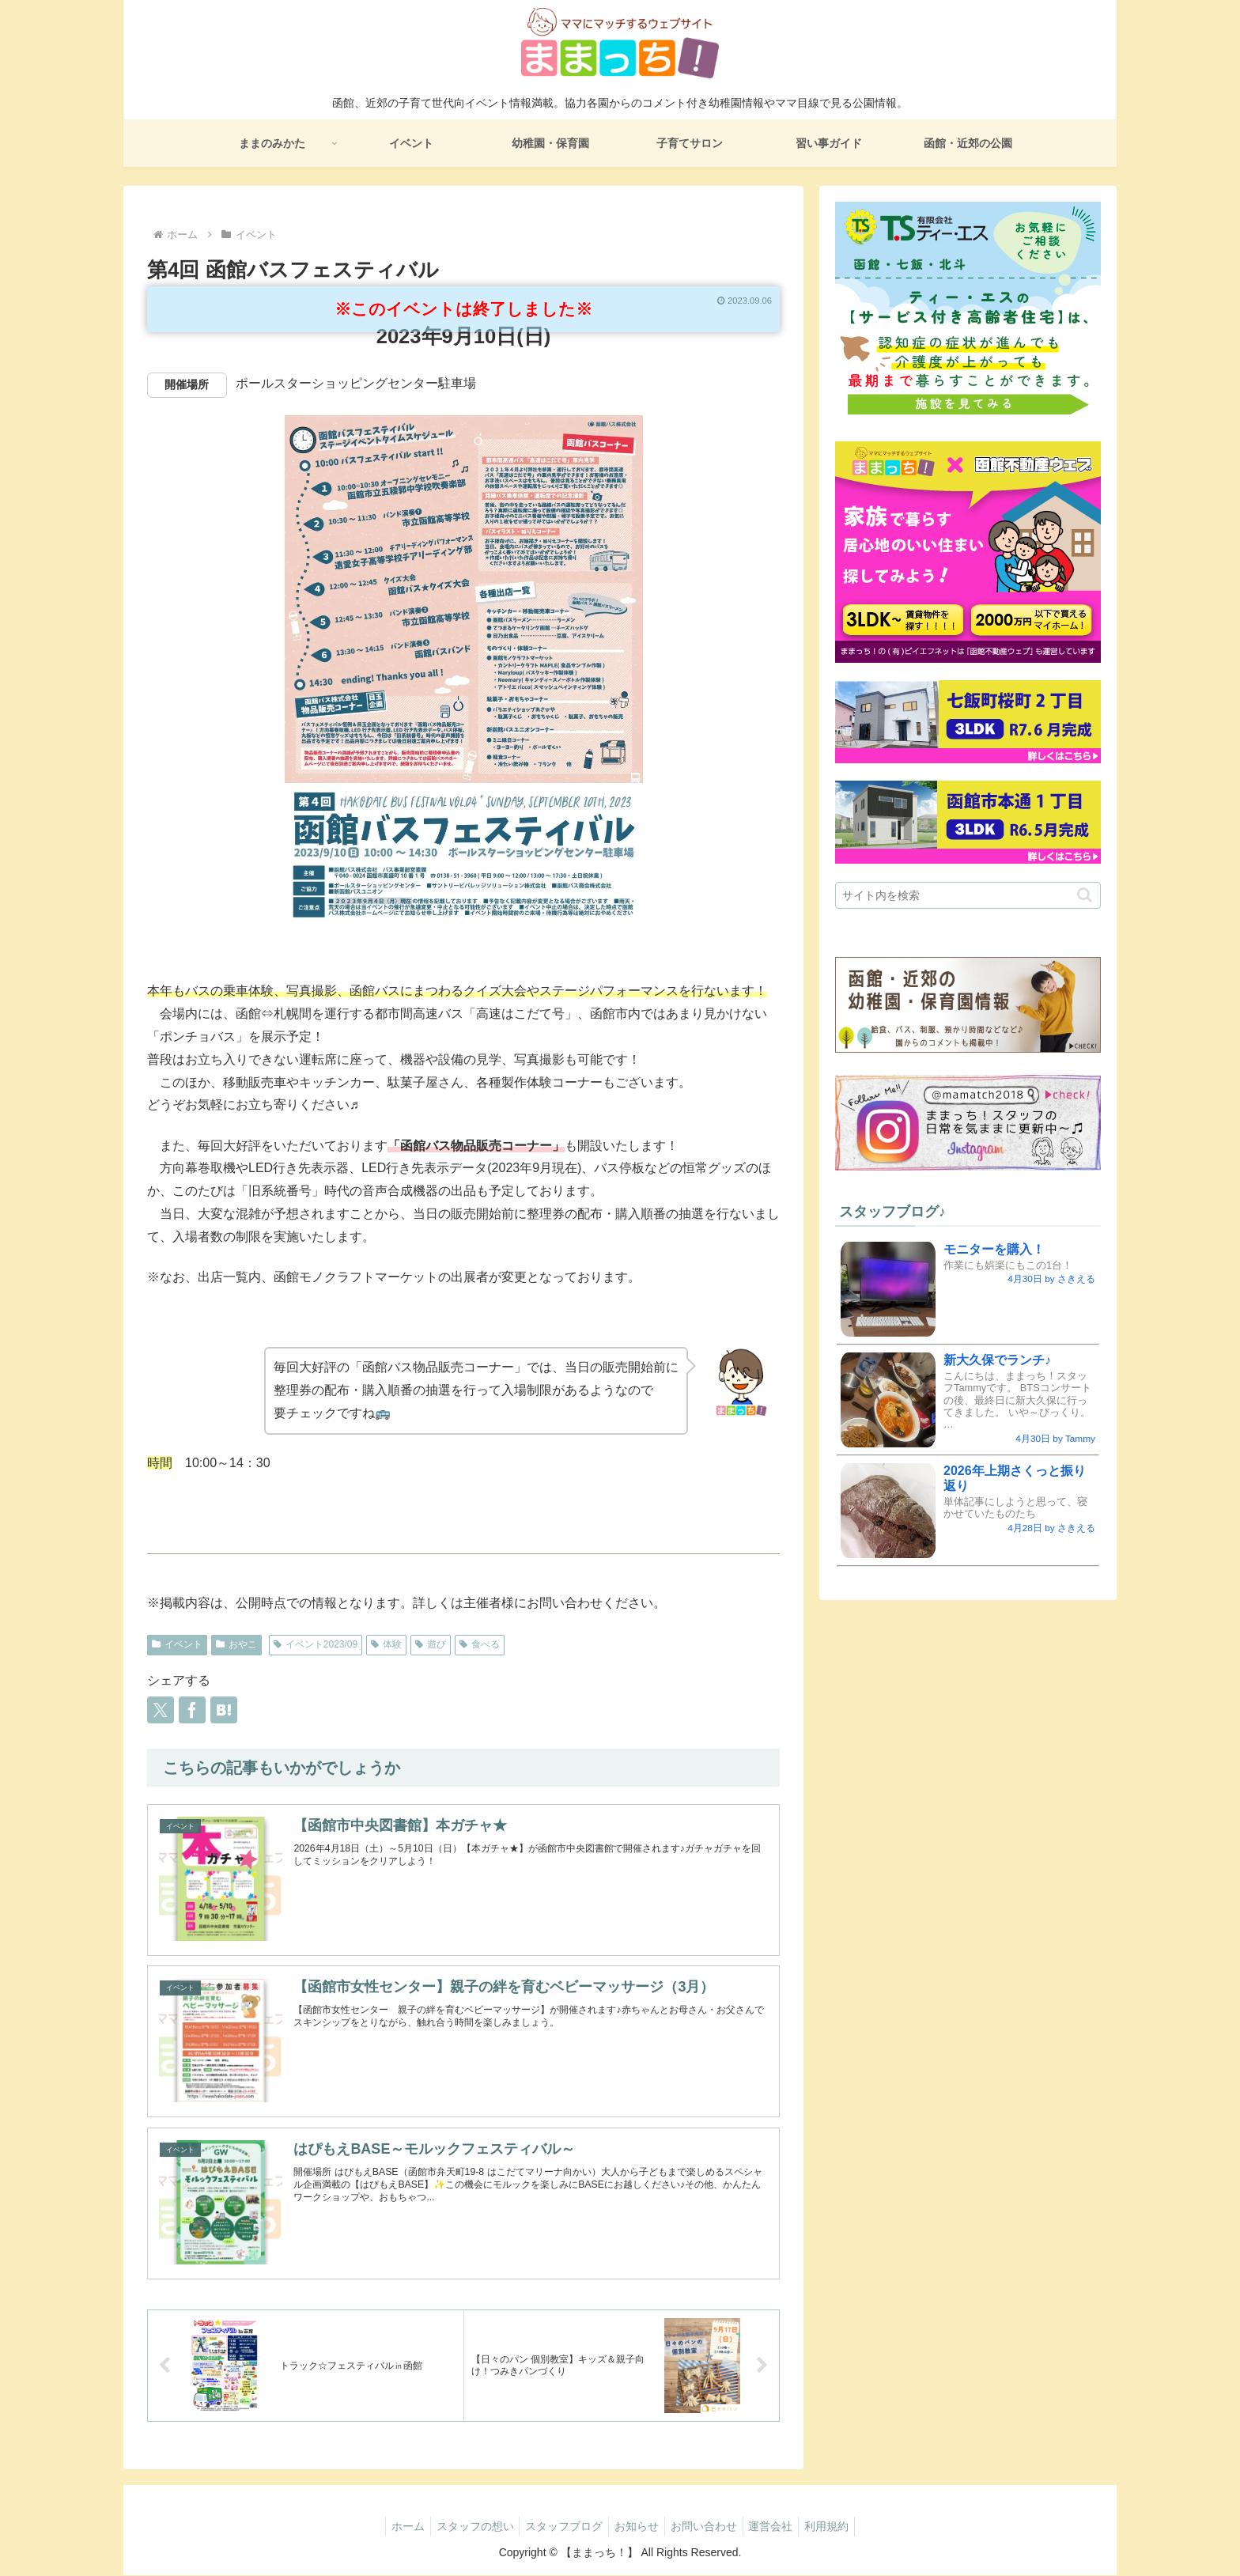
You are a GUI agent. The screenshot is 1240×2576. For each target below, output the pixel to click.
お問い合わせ (708, 2526)
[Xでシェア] (160, 1710)
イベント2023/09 (315, 1644)
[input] (968, 895)
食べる (479, 1644)
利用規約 (841, 2526)
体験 (386, 1644)
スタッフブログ (559, 2526)
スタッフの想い (465, 2526)
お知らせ (636, 2526)
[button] (1084, 895)
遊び (430, 1644)
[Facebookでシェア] (192, 1710)
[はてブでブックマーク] (223, 1710)
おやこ (236, 1644)
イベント (177, 1644)
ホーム (393, 2526)
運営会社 (780, 2526)
